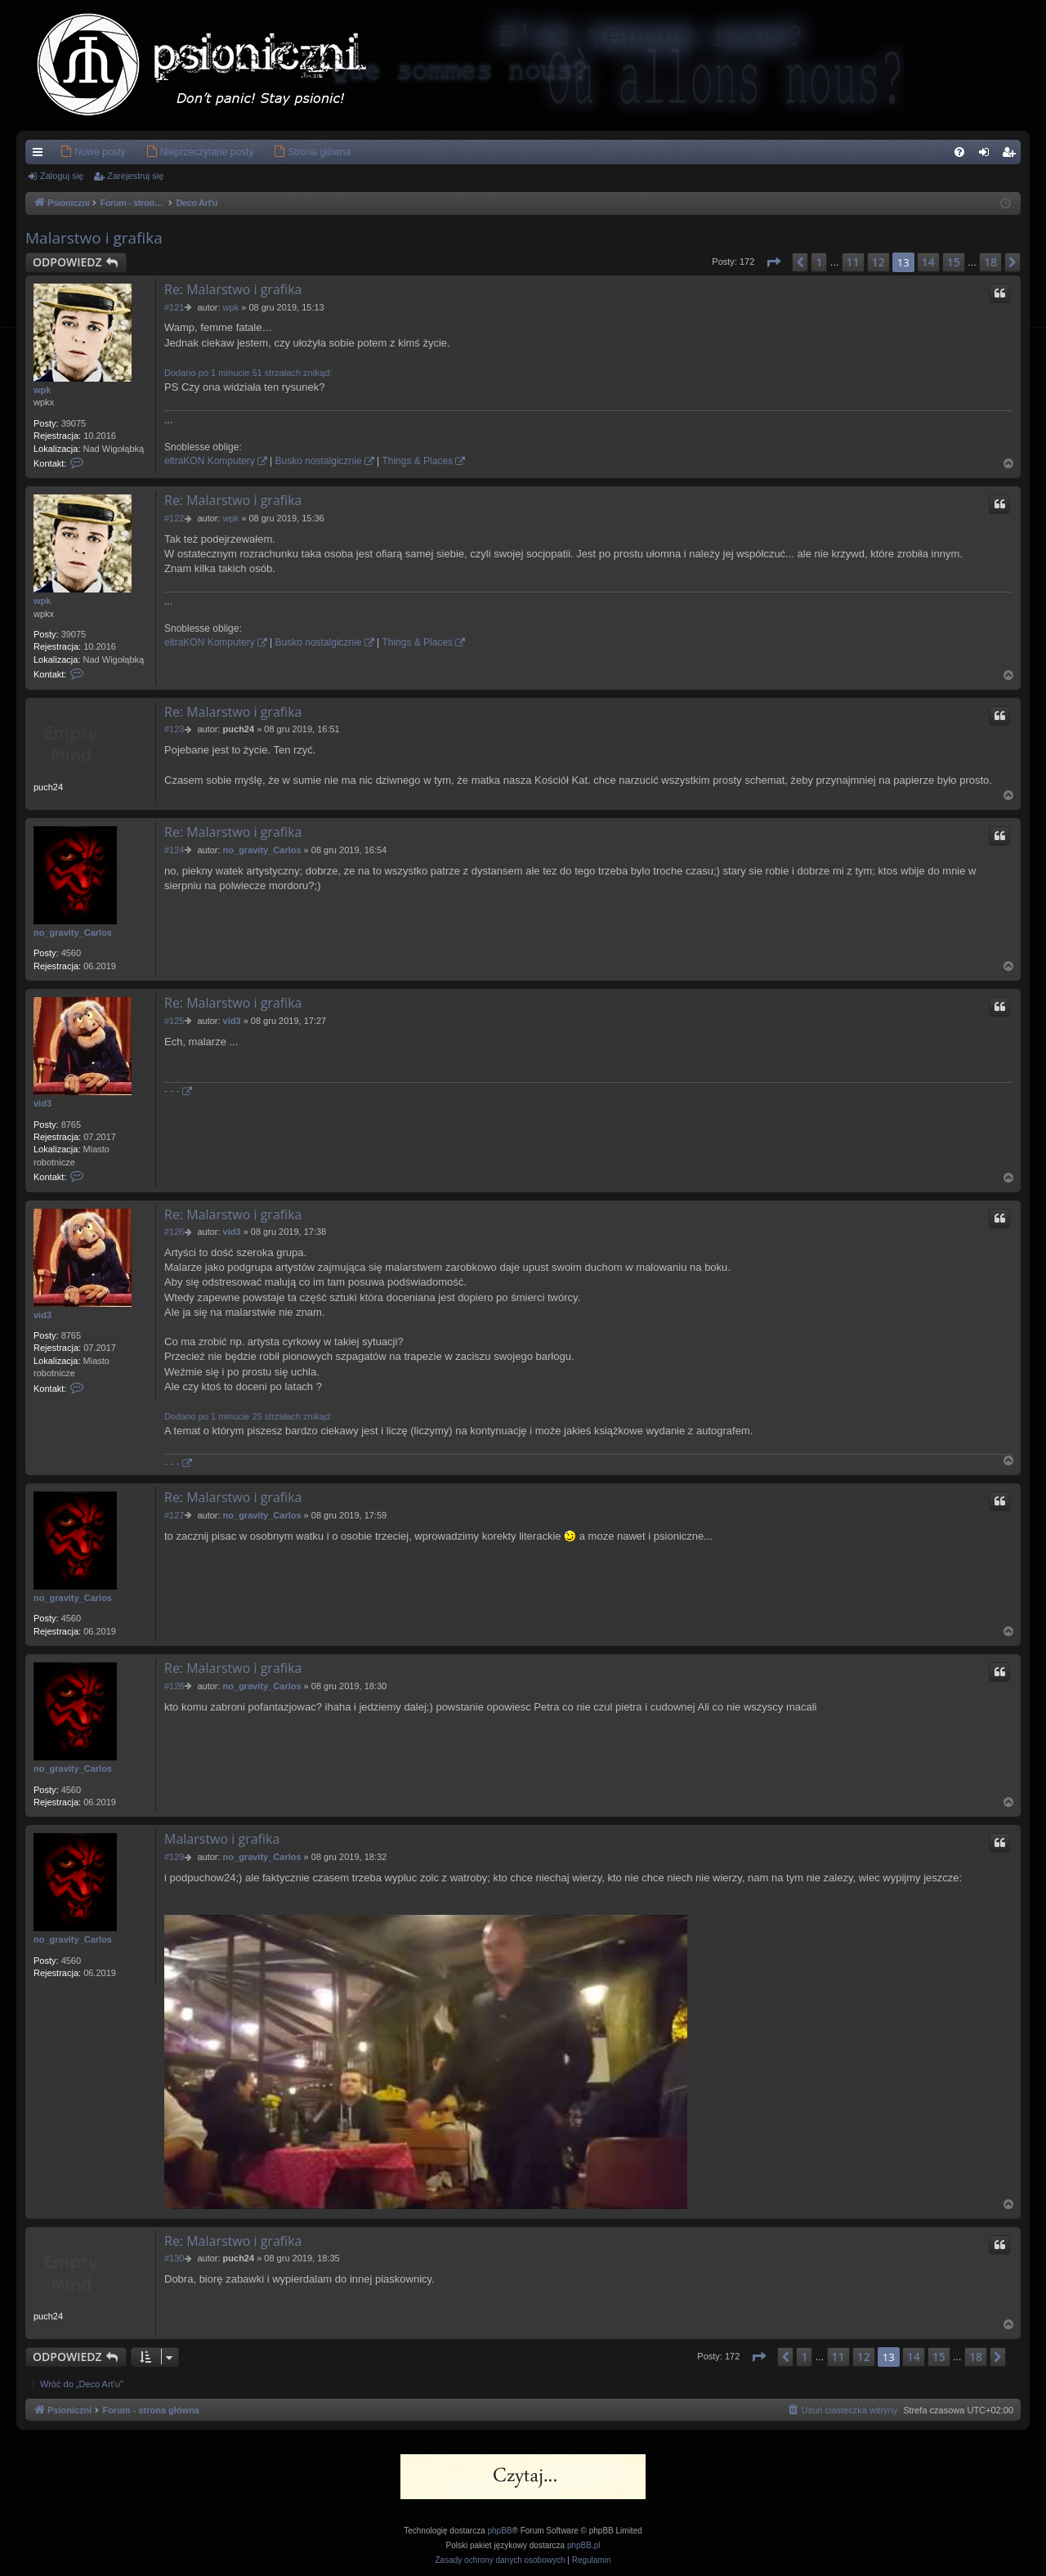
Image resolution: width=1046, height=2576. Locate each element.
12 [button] (878, 262)
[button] (773, 262)
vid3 (42, 1103)
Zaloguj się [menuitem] (987, 155)
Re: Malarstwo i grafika (233, 289)
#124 (174, 850)
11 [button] (853, 262)
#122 (174, 518)
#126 (174, 1232)
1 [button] (819, 262)
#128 (174, 1686)
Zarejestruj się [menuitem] (1012, 155)
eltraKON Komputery (209, 461)
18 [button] (990, 262)
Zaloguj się (61, 176)
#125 (174, 1021)
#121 (174, 307)
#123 (174, 729)
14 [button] (928, 262)
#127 (174, 1515)
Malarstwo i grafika (94, 237)
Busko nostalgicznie (318, 461)
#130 (174, 2258)
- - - (172, 1091)
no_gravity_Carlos (73, 932)
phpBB (500, 2530)
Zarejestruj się (135, 176)
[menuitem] (68, 152)
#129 (174, 1857)
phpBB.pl (584, 2545)
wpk (42, 390)
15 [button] (953, 262)
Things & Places (417, 461)
